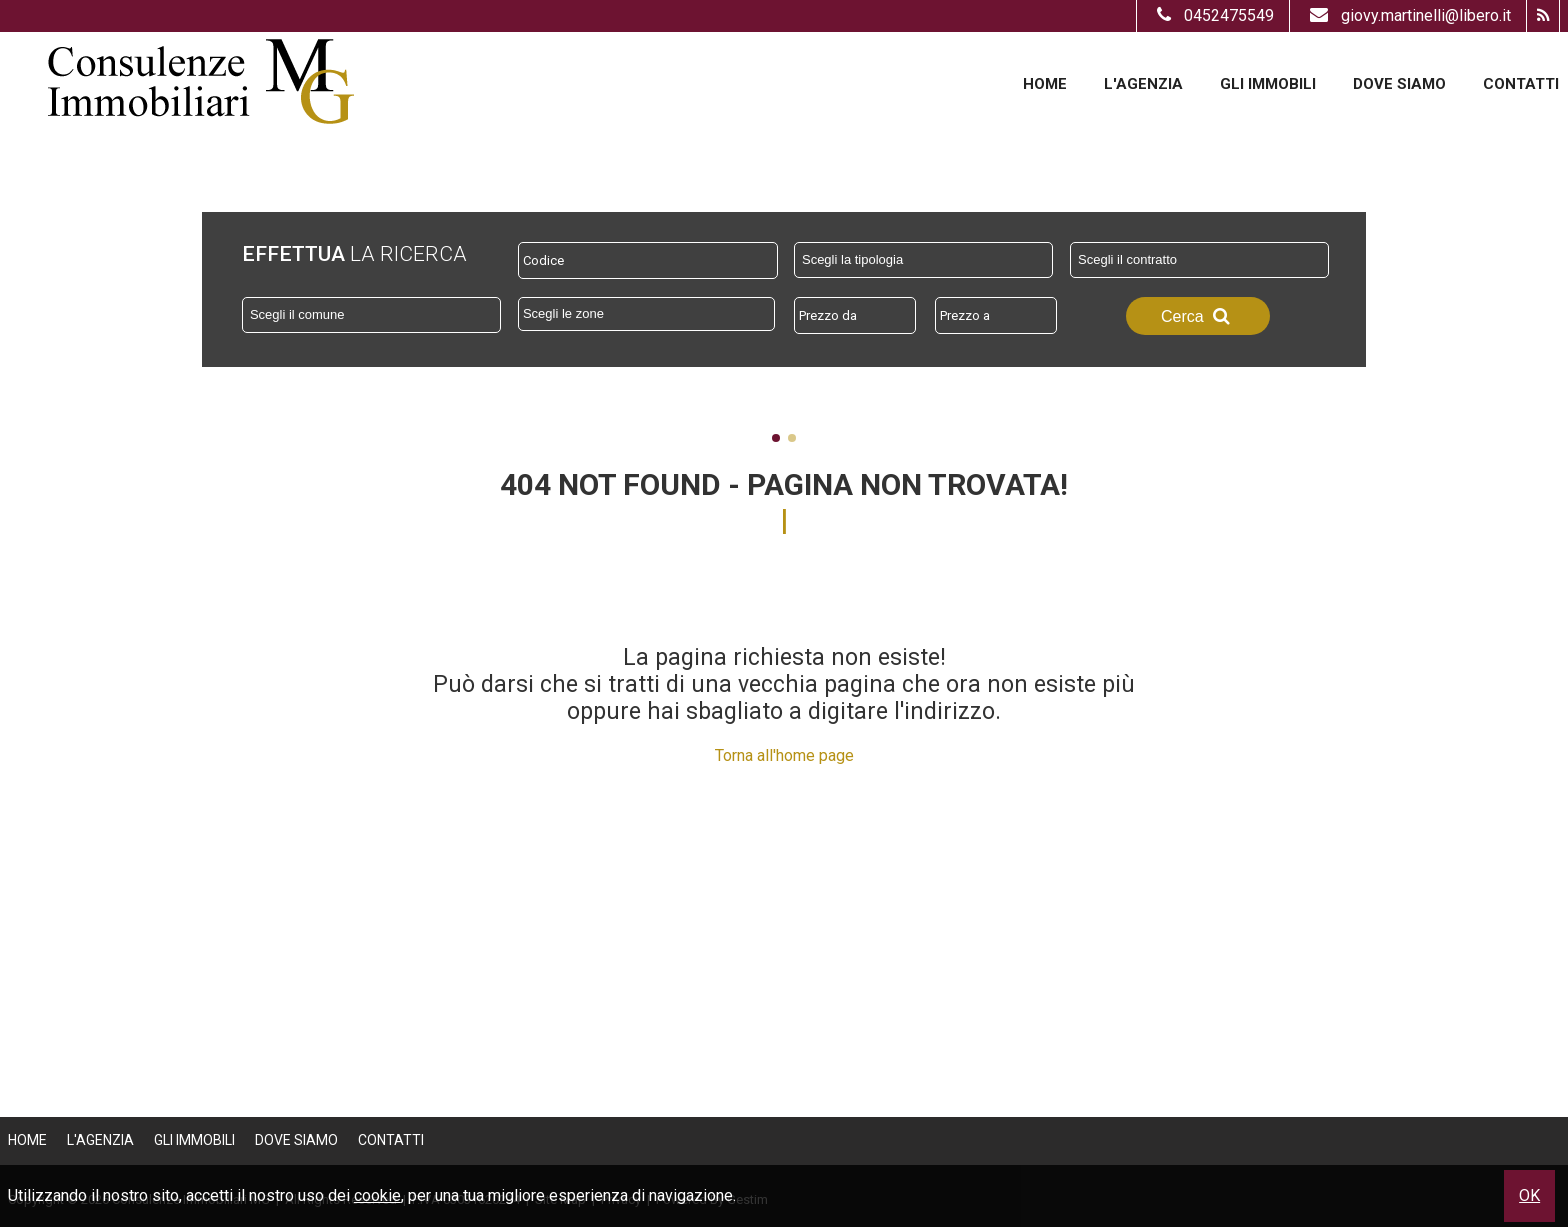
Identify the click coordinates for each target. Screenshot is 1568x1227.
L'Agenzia (1143, 84)
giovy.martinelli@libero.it (1408, 15)
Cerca (1198, 316)
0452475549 (1213, 15)
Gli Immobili (1268, 84)
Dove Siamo (1399, 84)
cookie (377, 1195)
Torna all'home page (784, 755)
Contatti (1521, 84)
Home (1045, 84)
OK (1529, 1195)
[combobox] (923, 260)
